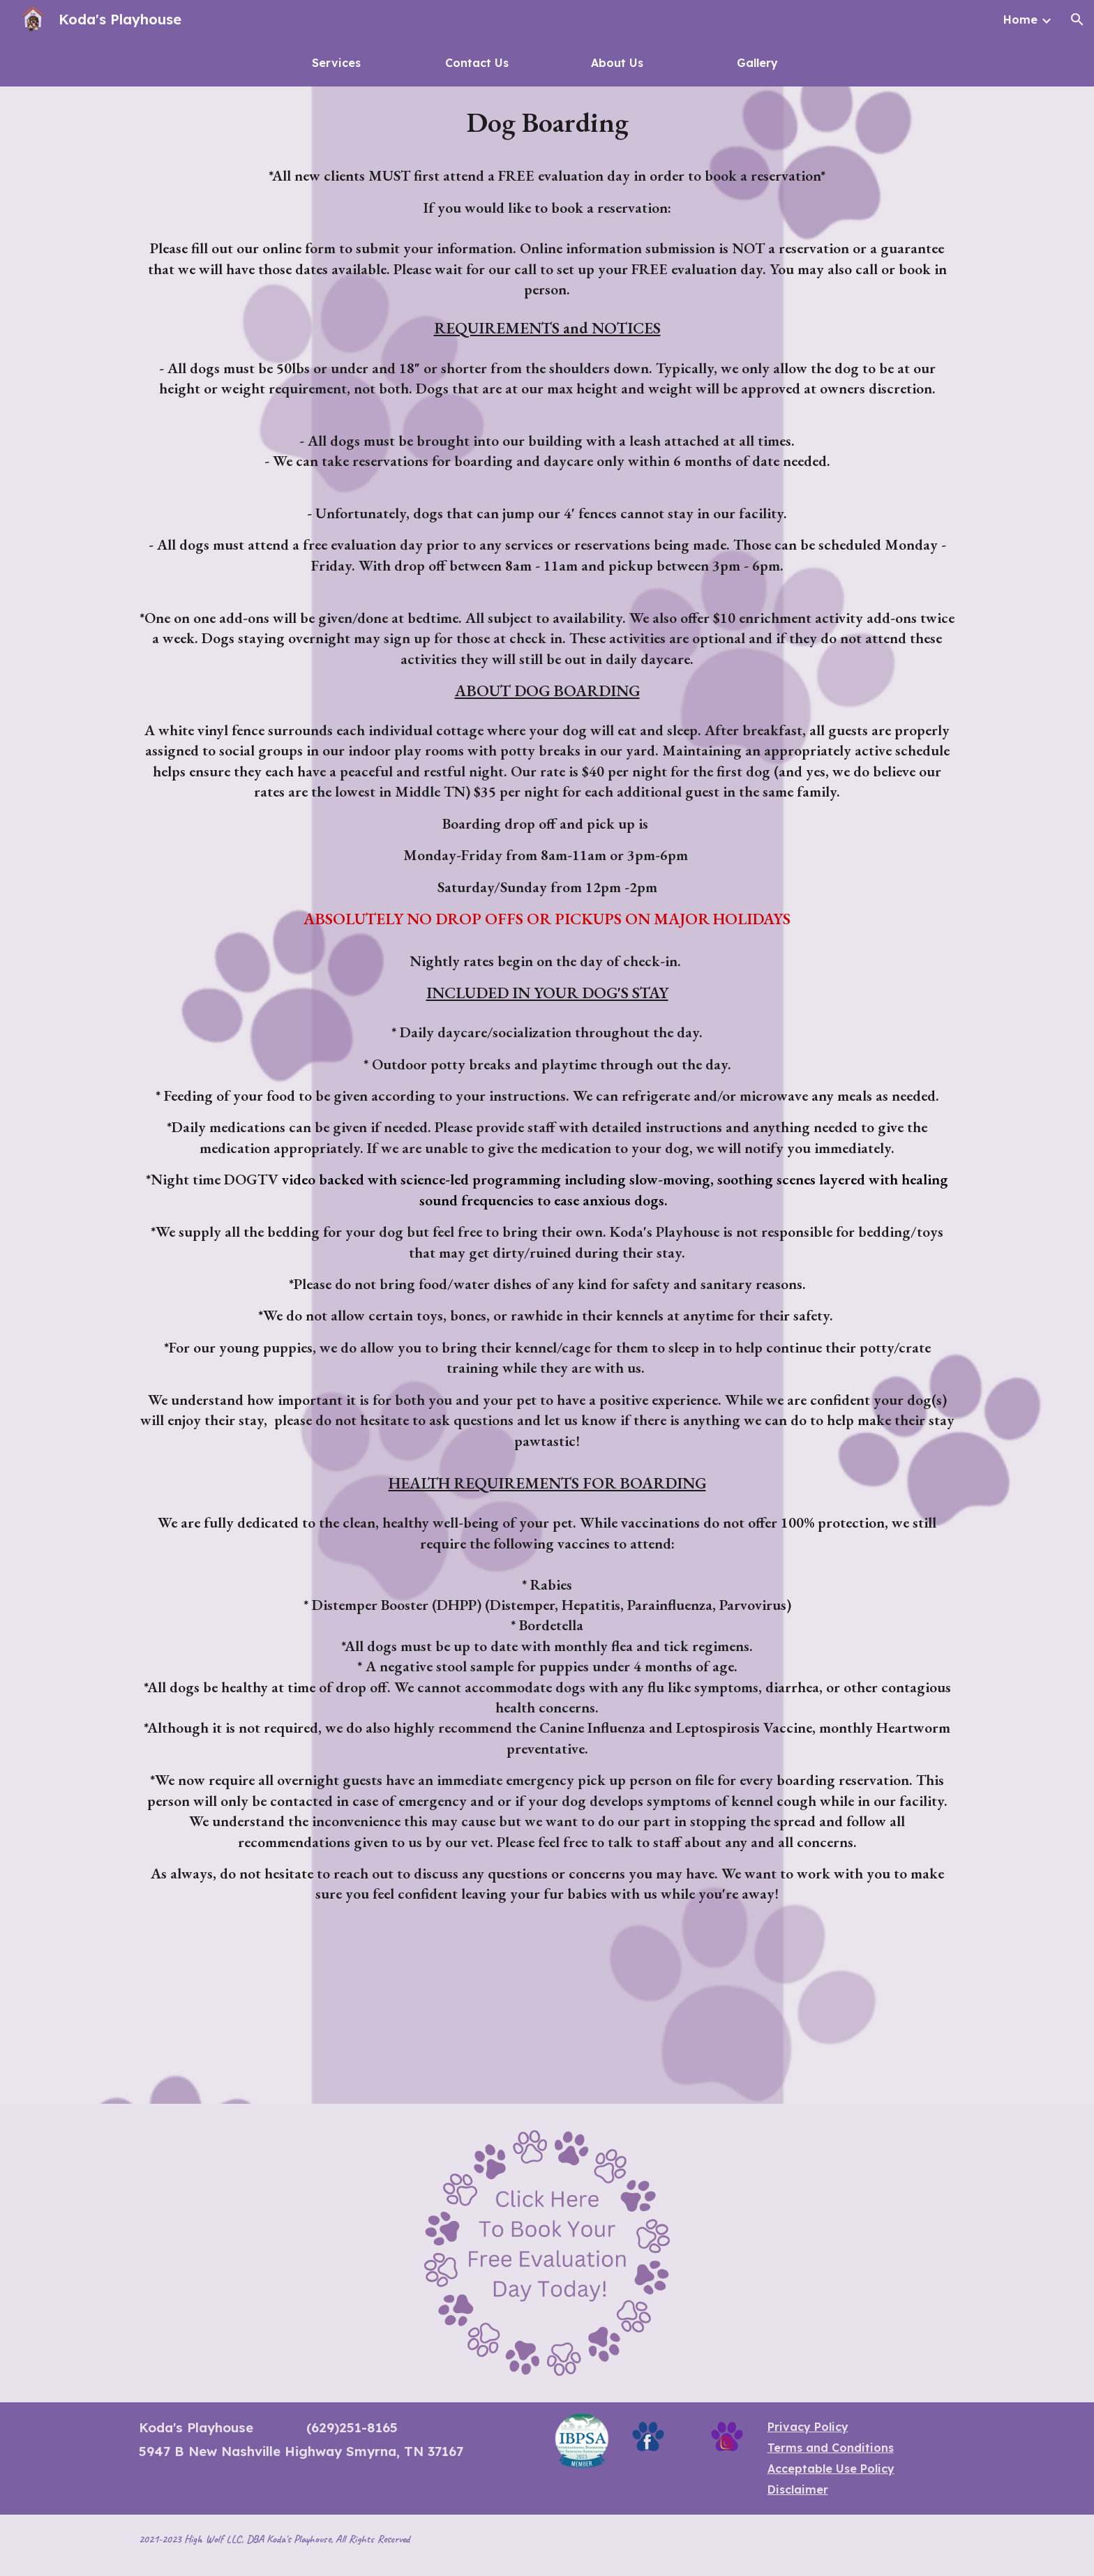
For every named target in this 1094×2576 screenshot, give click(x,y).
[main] (546, 1095)
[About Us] (617, 63)
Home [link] (1020, 20)
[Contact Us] (476, 63)
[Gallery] (758, 63)
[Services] (336, 63)
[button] (1077, 19)
